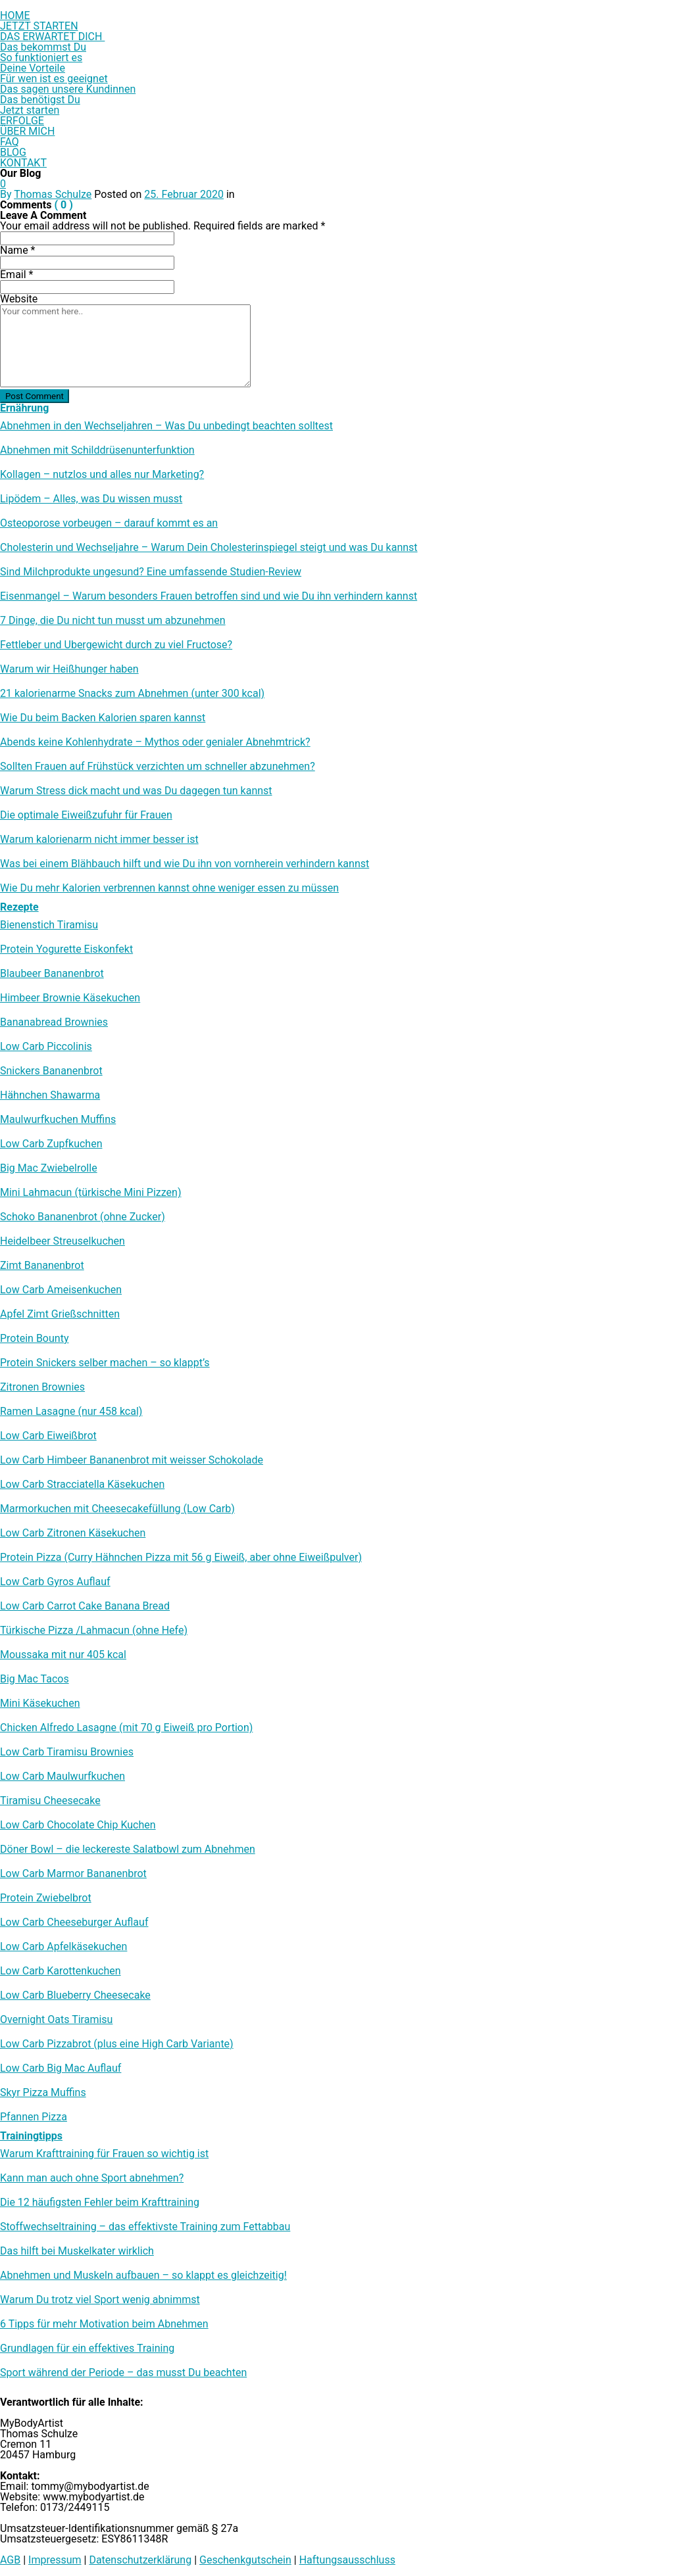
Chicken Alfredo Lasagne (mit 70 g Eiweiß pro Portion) (126, 1728)
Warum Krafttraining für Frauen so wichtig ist (104, 2154)
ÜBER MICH (27, 131)
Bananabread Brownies (54, 1022)
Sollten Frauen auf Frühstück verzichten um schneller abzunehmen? (157, 766)
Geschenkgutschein (245, 2560)
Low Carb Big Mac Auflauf (60, 2068)
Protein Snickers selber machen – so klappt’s (105, 1363)
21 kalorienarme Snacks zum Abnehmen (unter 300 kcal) (132, 693)
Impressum (55, 2560)
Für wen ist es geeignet (54, 78)
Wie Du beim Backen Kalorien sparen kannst (102, 718)
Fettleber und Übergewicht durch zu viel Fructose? (116, 645)
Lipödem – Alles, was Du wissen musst (91, 499)
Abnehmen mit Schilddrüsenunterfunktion (97, 450)
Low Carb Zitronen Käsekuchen (72, 1533)
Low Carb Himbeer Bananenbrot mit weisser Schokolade (131, 1460)
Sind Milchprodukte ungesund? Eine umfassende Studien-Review (150, 572)
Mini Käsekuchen (40, 1703)
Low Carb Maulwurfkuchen (62, 1776)
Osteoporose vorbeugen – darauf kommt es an (109, 523)
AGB (10, 2560)
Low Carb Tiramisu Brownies (67, 1752)
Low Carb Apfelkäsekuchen (63, 1947)
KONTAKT (23, 162)
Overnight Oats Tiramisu (56, 2020)
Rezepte (19, 907)
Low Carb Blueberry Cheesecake (75, 1995)
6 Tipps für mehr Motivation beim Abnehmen (104, 2324)
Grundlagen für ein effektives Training (87, 2348)
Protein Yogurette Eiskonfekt (66, 949)
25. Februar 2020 (184, 194)
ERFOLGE (22, 120)
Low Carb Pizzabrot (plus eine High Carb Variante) (117, 2044)
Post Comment (34, 396)
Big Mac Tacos (34, 1679)
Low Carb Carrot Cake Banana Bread (85, 1606)
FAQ (9, 141)
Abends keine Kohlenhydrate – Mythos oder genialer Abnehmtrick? (155, 742)
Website (18, 299)
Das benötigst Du (40, 99)
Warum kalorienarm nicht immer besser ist (99, 839)
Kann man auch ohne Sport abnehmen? (92, 2178)
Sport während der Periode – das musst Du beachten (123, 2373)
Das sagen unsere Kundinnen (68, 89)
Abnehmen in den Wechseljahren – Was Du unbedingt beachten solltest (166, 426)
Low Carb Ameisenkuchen (61, 1290)
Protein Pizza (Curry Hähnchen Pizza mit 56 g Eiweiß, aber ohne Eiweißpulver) (181, 1557)
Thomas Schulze (52, 194)
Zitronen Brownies (42, 1387)
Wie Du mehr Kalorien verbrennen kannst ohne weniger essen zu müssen (169, 888)
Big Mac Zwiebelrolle (48, 1168)
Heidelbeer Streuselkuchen (62, 1241)
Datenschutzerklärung (140, 2560)
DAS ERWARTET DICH (52, 36)
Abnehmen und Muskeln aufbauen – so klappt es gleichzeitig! (143, 2275)
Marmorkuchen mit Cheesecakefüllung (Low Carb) (117, 1509)
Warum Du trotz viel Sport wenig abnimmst (100, 2300)
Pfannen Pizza (33, 2117)
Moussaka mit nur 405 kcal (63, 1655)
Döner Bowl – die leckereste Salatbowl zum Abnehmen (127, 1849)
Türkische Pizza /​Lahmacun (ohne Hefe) (93, 1630)
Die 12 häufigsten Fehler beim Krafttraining (99, 2202)
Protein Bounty (34, 1338)
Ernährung (24, 408)
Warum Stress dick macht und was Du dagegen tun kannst (136, 791)
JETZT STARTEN (39, 26)
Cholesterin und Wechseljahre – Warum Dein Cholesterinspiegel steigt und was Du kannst (209, 547)
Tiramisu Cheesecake (50, 1801)
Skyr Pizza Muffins (43, 2092)
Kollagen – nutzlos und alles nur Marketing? (102, 474)
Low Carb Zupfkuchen (51, 1144)
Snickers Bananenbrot (51, 1071)
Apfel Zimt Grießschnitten (60, 1314)
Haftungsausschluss (347, 2560)
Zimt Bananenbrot (42, 1265)
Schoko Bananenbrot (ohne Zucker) (82, 1217)
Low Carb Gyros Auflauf (55, 1582)
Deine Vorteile (32, 68)
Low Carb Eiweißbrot (48, 1436)
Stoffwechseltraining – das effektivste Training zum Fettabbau (145, 2227)
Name (18, 250)
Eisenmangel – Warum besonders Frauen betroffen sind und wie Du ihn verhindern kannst (208, 596)
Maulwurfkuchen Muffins (58, 1119)
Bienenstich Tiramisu (49, 925)
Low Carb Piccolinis (46, 1046)
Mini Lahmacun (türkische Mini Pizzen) (90, 1192)
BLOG (13, 152)
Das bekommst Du (43, 47)
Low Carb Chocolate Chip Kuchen (78, 1825)
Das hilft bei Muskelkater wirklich (77, 2251)
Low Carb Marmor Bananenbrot (73, 1874)
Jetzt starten (29, 110)
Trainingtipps (31, 2136)
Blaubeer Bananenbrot (52, 973)
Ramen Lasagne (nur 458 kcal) (71, 1411)
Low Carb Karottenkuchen (60, 1971)
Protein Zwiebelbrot (45, 1898)
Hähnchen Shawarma (50, 1095)
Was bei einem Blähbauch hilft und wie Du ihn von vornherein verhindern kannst (184, 864)
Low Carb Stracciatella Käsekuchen (82, 1484)
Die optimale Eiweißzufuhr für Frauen (86, 815)
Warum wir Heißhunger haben (69, 669)
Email (16, 274)
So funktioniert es (41, 57)
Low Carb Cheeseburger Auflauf (74, 1922)
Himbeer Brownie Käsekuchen (70, 998)
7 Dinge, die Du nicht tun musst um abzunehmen (113, 620)
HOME (15, 15)
